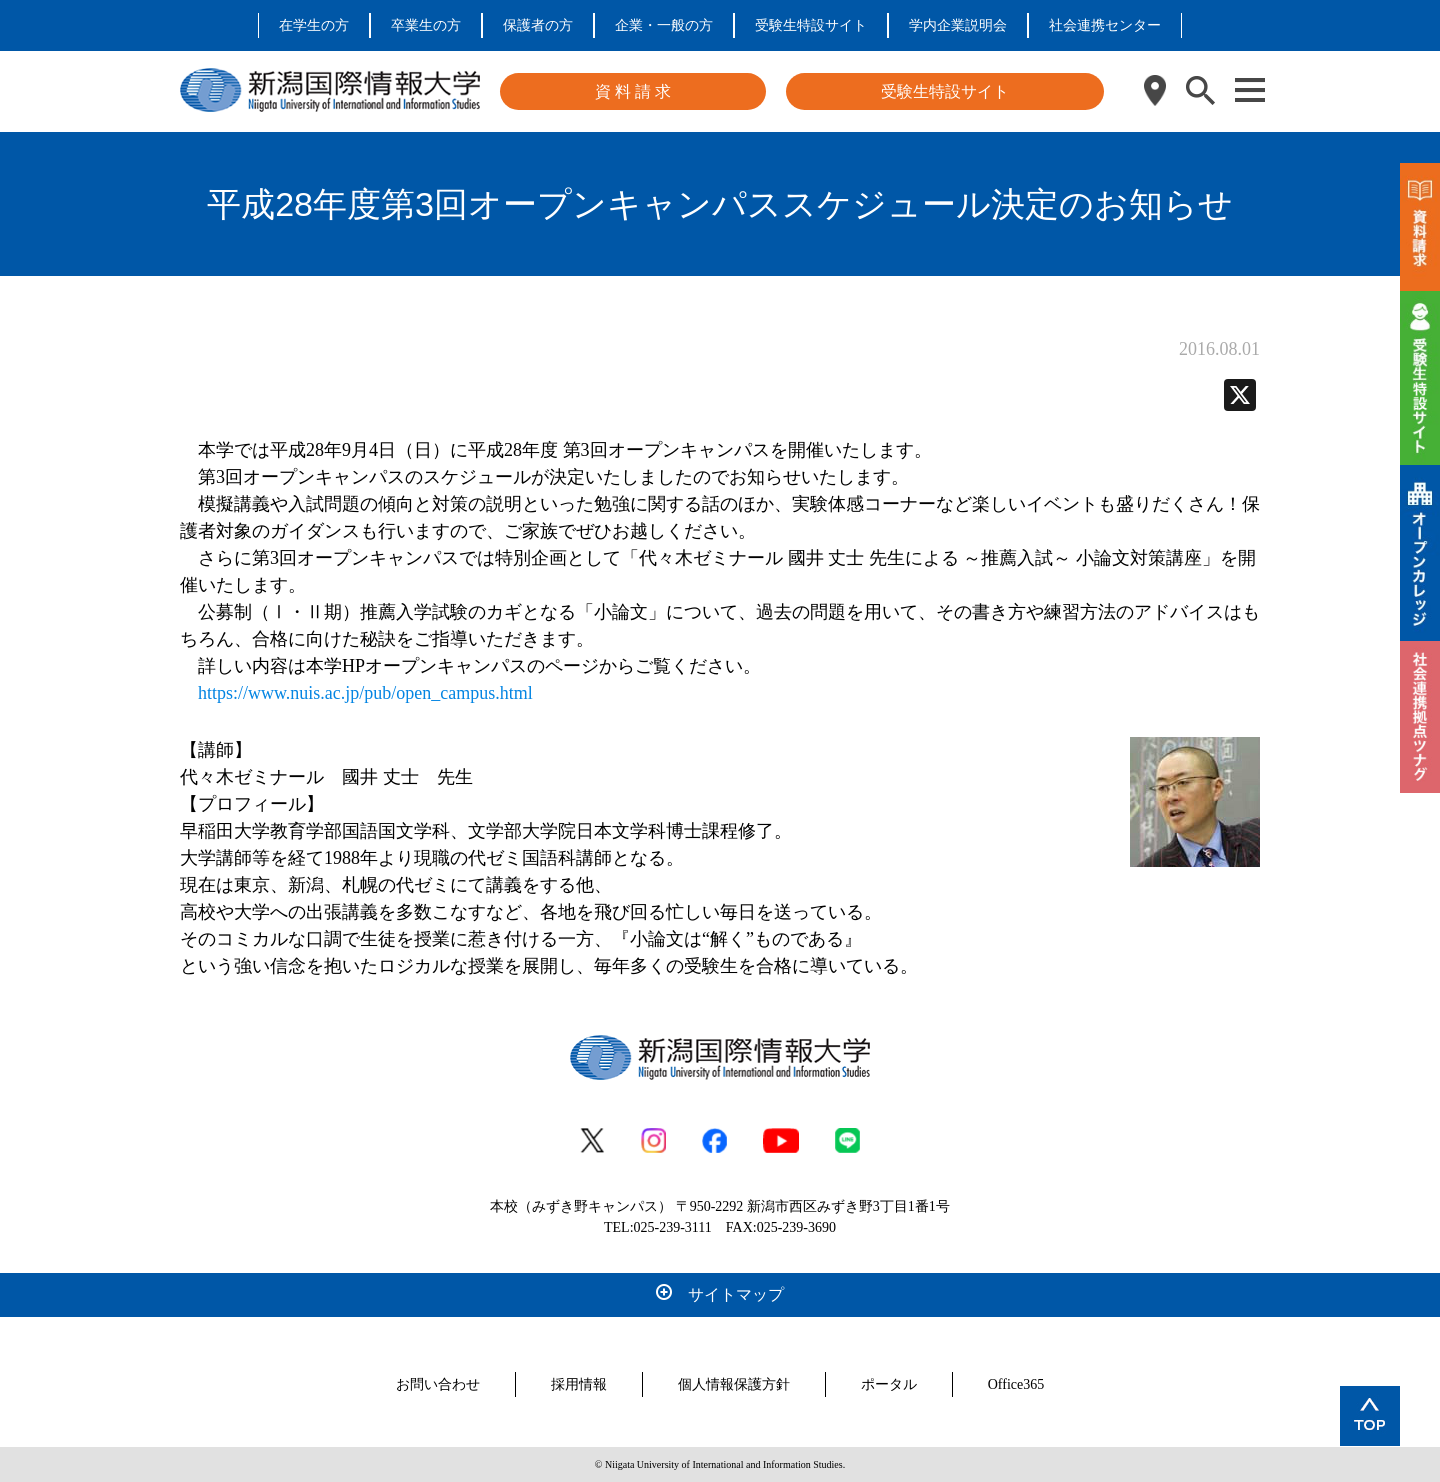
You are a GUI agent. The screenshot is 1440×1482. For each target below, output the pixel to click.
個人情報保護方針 (734, 1384)
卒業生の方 (426, 25)
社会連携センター (1105, 25)
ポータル (889, 1384)
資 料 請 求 (633, 91)
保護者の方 (538, 25)
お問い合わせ (438, 1384)
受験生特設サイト (811, 25)
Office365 (1016, 1384)
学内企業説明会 (958, 25)
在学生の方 (314, 25)
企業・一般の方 (664, 25)
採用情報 (579, 1384)
